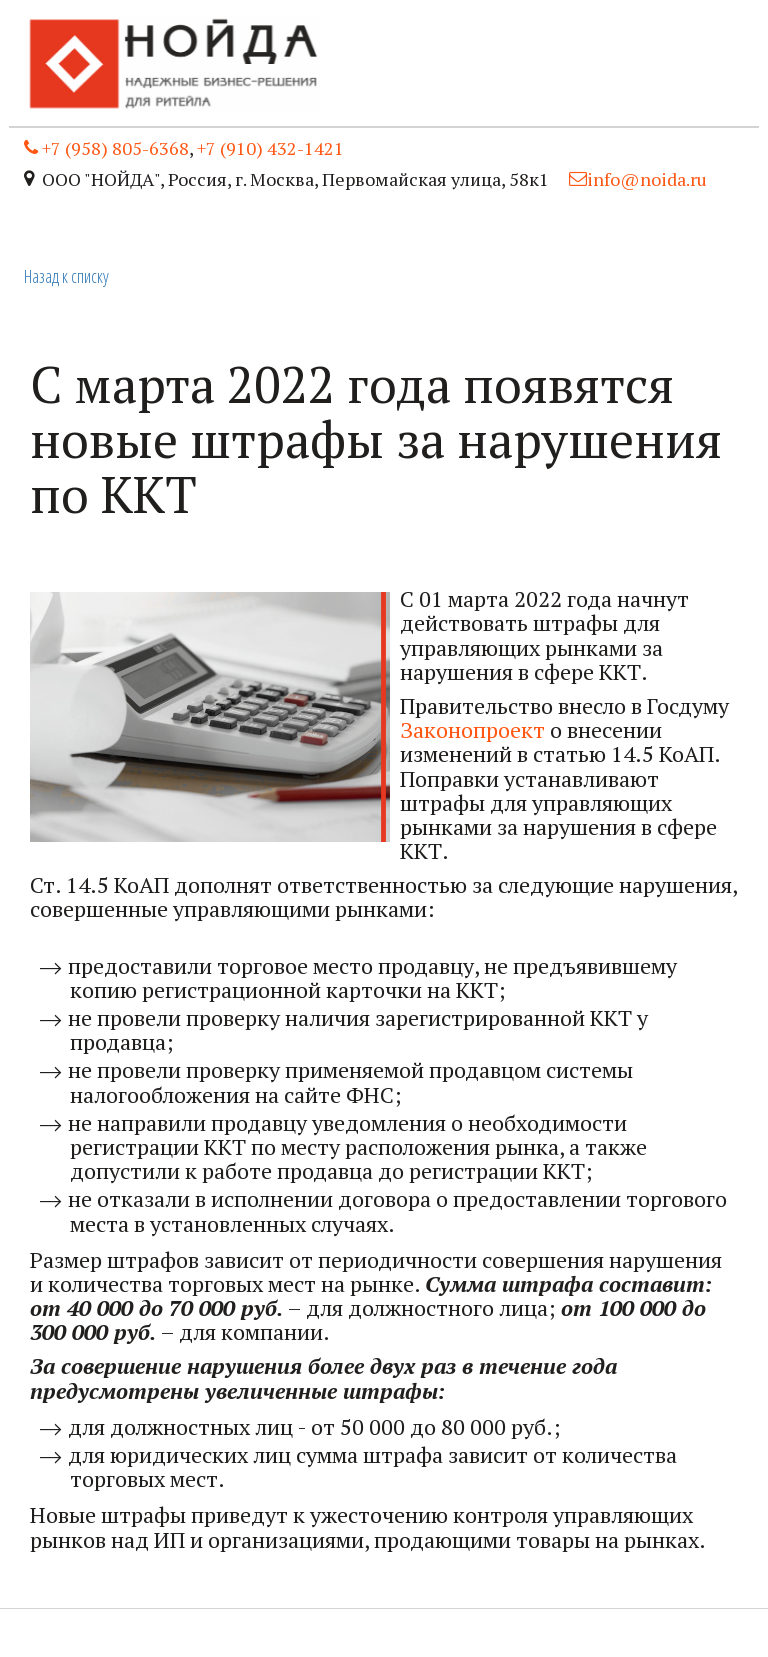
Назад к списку (66, 276)
